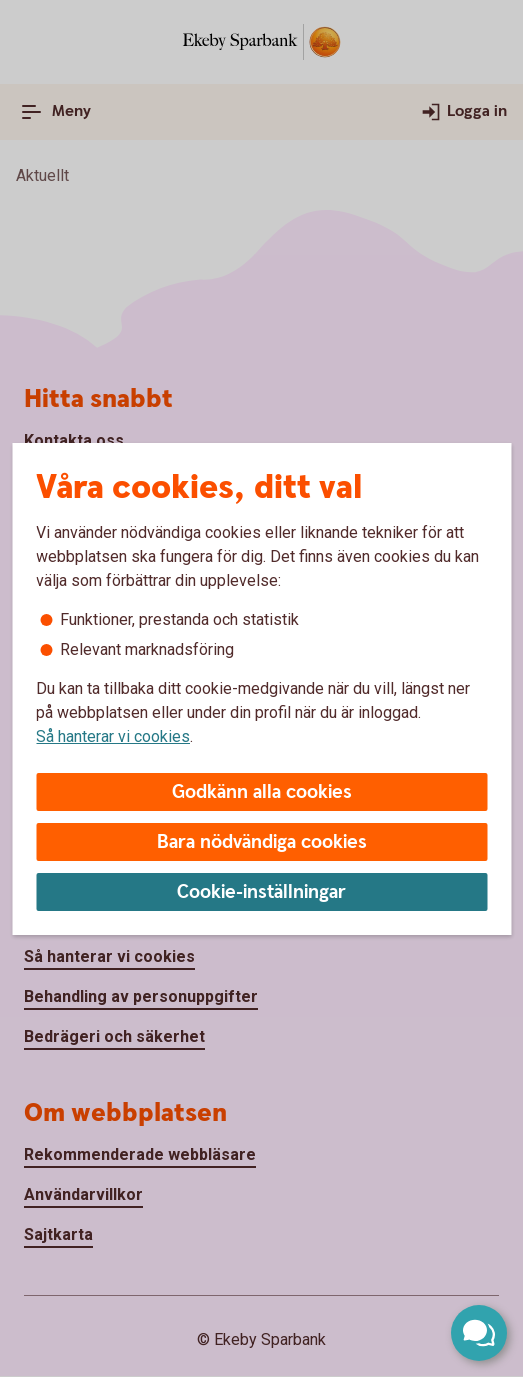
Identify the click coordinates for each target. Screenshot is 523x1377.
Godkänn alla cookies (262, 792)
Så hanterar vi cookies (113, 736)
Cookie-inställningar (261, 892)
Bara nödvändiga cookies (262, 842)
